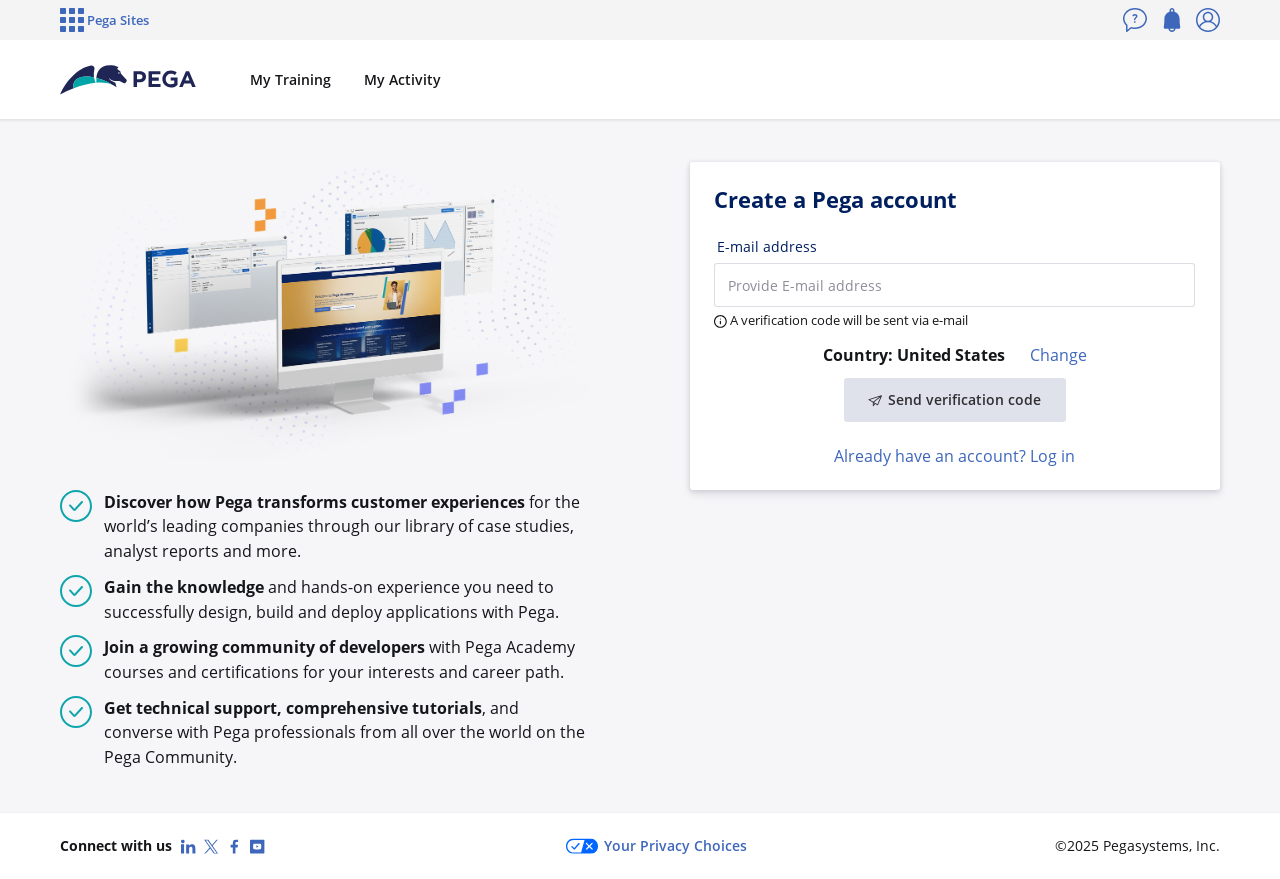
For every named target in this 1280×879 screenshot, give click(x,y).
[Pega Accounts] (129, 80)
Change (1058, 355)
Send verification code (954, 399)
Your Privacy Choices (656, 845)
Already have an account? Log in (954, 456)
